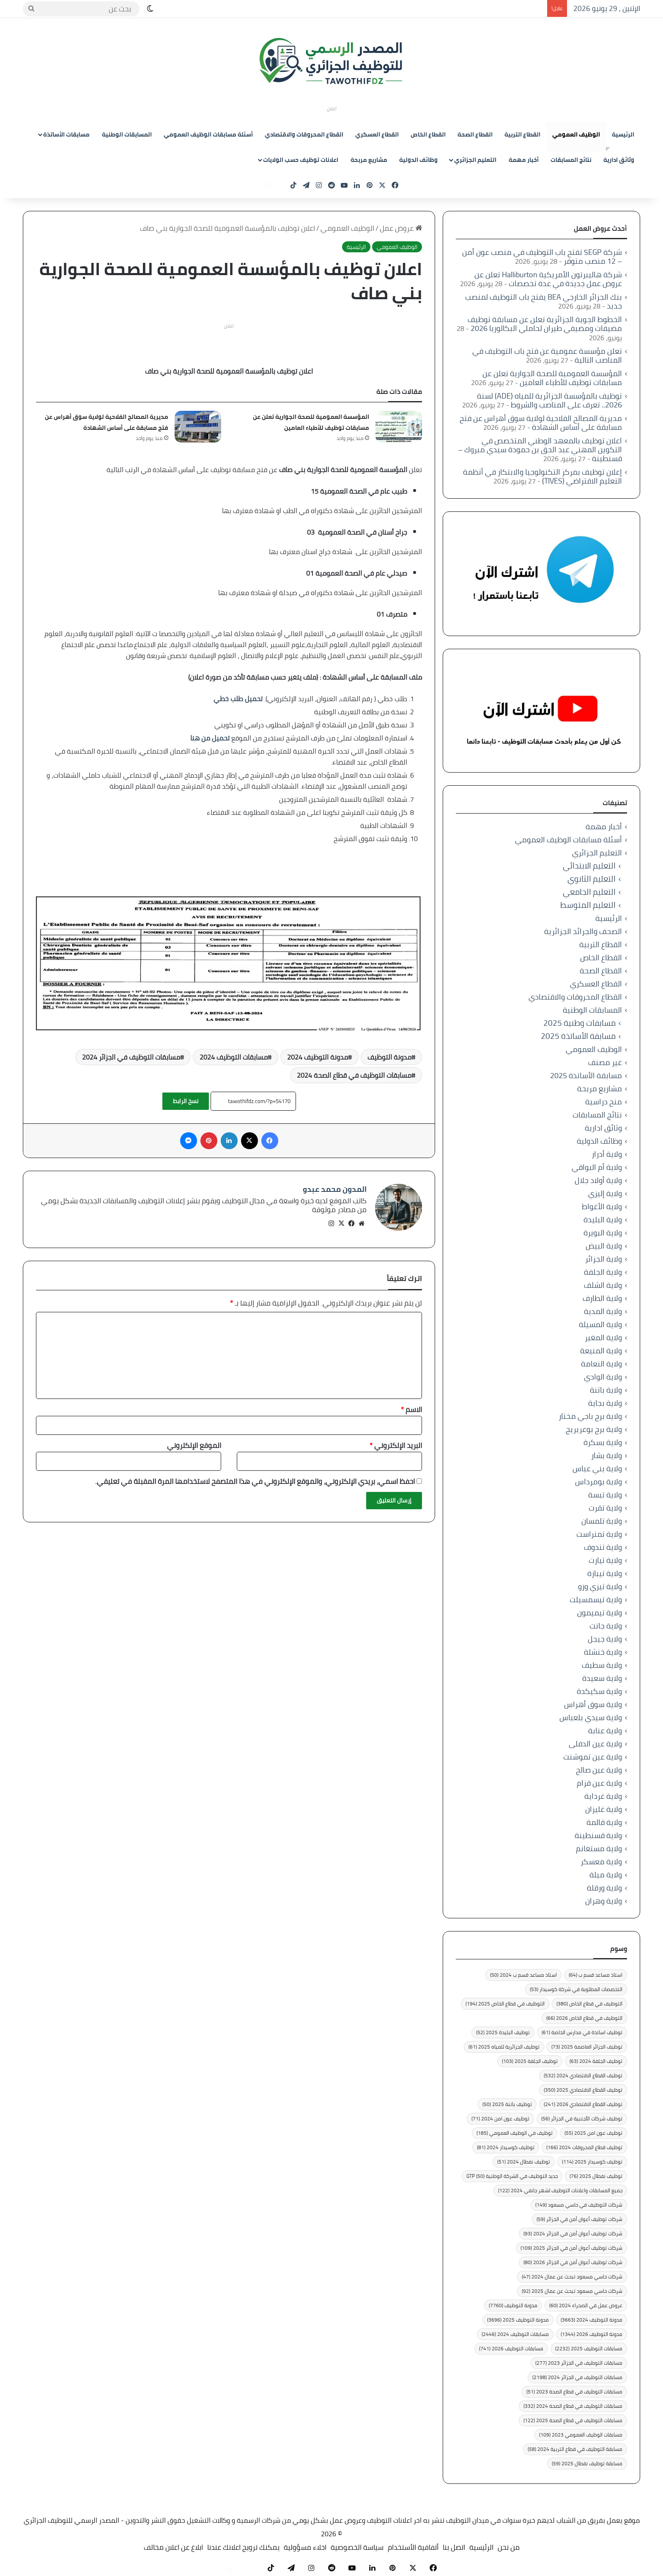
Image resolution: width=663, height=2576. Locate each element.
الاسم (411, 1405)
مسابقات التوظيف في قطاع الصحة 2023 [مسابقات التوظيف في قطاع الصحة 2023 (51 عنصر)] (574, 2391)
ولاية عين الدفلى (595, 1743)
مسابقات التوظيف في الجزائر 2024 (131, 1057)
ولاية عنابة (605, 1730)
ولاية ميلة (605, 1874)
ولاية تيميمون (599, 1612)
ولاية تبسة (605, 1494)
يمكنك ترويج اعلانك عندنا (243, 2547)
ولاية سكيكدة (599, 1691)
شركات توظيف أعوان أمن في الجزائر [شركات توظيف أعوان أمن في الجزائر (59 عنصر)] (579, 2219)
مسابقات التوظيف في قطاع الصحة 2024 (354, 1075)
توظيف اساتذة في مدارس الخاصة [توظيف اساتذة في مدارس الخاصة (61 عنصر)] (582, 2032)
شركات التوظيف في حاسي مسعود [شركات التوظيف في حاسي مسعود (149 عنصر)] (578, 2205)
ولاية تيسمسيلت (596, 1599)
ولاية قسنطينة (598, 1835)
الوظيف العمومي (576, 134)
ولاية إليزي (605, 1193)
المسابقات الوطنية (127, 134)
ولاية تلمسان (601, 1520)
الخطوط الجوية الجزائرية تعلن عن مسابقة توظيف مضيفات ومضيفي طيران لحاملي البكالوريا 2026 (545, 323)
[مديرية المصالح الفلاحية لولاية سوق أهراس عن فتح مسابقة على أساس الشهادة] (198, 427)
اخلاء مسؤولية (305, 2547)
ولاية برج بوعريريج (594, 1429)
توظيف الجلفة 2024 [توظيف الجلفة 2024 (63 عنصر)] (596, 2061)
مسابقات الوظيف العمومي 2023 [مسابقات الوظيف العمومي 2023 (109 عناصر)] (580, 2434)
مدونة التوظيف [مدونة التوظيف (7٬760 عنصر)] (513, 2305)
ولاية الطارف (602, 1298)
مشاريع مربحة (369, 159)
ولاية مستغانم (599, 1848)
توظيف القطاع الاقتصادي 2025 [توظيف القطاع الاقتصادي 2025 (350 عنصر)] (583, 2090)
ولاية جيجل (605, 1638)
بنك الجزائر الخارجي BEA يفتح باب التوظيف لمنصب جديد (543, 301)
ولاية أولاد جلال (598, 1180)
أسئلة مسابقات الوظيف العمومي (208, 134)
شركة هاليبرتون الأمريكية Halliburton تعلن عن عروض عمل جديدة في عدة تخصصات (548, 279)
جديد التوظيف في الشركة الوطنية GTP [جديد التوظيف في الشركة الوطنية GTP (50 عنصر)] (512, 2176)
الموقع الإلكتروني (194, 1441)
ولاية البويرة (603, 1232)
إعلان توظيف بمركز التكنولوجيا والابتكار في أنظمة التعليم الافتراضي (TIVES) (542, 476)
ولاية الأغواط (602, 1206)
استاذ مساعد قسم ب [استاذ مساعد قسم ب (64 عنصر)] (595, 1975)
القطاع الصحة (475, 134)
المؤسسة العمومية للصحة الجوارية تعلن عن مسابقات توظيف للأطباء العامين (311, 422)
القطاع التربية (522, 134)
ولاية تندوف (603, 1547)
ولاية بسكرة (603, 1442)
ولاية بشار (606, 1455)
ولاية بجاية (605, 1403)
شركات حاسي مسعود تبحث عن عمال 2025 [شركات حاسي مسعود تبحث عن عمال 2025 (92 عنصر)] (572, 2291)
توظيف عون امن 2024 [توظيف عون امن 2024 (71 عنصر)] (500, 2118)
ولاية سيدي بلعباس (590, 1717)
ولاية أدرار (607, 1154)
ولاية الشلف (603, 1285)
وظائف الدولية (418, 159)
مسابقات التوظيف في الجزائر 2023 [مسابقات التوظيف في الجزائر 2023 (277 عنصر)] (578, 2363)
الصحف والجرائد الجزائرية (583, 931)
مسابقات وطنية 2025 (579, 1023)
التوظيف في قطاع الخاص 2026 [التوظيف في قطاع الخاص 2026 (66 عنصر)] (584, 2018)
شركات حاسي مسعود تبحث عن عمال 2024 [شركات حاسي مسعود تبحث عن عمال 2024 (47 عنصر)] (572, 2276)
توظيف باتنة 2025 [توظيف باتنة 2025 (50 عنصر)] (507, 2104)
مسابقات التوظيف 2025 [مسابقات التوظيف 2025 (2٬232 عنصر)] (588, 2348)
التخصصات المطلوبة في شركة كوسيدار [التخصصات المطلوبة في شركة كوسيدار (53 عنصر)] (576, 1989)
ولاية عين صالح (599, 1769)
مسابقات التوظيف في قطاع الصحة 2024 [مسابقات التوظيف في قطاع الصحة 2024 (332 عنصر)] (572, 2406)
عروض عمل (401, 228)
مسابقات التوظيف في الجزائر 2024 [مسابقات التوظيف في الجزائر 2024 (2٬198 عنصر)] (577, 2377)
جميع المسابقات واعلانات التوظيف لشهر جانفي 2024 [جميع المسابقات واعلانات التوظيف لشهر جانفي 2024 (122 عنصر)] (560, 2190)
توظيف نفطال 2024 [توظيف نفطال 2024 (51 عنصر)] (523, 2161)
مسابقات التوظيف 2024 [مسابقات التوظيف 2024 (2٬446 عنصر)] (515, 2334)
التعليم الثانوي (591, 878)
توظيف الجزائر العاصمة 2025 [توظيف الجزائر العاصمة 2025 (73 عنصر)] (586, 2047)
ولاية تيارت (605, 1560)
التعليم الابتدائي (589, 865)
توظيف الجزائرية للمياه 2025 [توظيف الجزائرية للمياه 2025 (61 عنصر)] (504, 2047)
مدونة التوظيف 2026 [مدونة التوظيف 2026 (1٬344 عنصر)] (591, 2334)
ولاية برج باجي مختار (590, 1416)
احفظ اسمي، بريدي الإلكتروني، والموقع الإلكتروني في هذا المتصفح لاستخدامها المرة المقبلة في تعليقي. (255, 1477)
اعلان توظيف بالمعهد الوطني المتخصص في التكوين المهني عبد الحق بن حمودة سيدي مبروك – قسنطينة (540, 449)
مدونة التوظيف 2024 (317, 1057)
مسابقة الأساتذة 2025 (578, 1036)
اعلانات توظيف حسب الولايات (300, 159)
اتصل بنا (454, 2547)
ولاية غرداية (603, 1796)
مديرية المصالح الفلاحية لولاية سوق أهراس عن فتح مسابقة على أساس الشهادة (106, 422)
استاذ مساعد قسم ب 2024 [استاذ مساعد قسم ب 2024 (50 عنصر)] (523, 1975)
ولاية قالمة (604, 1822)
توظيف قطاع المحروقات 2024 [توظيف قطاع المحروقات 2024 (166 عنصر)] (584, 2147)
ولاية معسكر (601, 1861)
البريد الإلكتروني (396, 1441)
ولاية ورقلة (604, 1887)
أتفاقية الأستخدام (413, 2547)
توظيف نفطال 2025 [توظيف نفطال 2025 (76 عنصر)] (596, 2176)
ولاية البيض (604, 1245)
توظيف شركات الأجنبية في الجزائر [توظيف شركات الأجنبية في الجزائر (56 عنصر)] (581, 2118)
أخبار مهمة (524, 159)
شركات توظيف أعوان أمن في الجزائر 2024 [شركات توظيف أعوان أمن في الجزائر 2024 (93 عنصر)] (572, 2233)
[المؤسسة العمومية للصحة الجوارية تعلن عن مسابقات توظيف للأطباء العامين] (398, 427)
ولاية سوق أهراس (593, 1704)
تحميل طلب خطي (238, 698)
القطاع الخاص (428, 134)
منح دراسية (603, 1101)
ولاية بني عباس (597, 1468)
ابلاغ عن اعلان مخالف (173, 2547)
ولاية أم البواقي (597, 1167)
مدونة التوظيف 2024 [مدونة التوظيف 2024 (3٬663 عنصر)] (591, 2320)
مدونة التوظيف (389, 1057)
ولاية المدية (603, 1311)
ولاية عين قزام (599, 1782)
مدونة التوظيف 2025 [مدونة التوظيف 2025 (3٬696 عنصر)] (518, 2320)
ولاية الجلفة (603, 1272)
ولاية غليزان (603, 1809)
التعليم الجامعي (589, 892)
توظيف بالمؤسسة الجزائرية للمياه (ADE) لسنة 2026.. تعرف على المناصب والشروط (549, 400)
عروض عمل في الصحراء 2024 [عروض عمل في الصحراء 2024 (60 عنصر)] (585, 2305)
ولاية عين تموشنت (592, 1756)
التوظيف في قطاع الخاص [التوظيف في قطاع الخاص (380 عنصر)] (589, 2003)
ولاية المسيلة (600, 1324)
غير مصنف (605, 1062)
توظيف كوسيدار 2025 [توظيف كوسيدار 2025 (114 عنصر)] (592, 2161)
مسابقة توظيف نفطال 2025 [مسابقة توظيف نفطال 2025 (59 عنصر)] (587, 2463)
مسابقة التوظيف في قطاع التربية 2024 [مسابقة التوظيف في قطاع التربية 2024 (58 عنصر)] (575, 2449)
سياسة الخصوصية (357, 2547)
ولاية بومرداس (598, 1481)
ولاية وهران (603, 1900)
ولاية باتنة (606, 1389)
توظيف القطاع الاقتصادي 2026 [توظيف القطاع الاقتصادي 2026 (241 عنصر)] (583, 2104)
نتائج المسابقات (571, 159)
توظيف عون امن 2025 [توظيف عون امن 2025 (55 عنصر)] (593, 2133)
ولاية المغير (603, 1337)
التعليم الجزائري (475, 159)
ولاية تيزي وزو (600, 1586)
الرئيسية (623, 134)
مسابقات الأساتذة (66, 134)
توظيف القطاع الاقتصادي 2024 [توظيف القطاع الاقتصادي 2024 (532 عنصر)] (583, 2075)
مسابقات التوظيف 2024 (234, 1057)
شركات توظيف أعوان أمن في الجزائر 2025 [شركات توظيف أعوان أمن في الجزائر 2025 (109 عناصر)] (571, 2248)
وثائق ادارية (618, 159)
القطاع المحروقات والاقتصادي (304, 134)
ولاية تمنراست (599, 1534)
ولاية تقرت (605, 1507)
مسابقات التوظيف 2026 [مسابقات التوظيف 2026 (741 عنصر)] (511, 2348)
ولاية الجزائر (603, 1258)
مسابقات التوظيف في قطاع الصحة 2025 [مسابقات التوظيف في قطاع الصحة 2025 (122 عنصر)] (572, 2420)
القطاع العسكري (377, 134)
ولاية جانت (605, 1625)
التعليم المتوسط (588, 905)
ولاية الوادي (603, 1376)
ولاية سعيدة (602, 1678)
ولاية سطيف (602, 1665)
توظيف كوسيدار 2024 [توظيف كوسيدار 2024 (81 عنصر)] (505, 2147)
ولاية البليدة (603, 1219)
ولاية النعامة (601, 1363)
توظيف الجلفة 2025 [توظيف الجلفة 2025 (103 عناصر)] (530, 2061)
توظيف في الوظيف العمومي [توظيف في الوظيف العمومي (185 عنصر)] (515, 2133)
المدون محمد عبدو (335, 1189)
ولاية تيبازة (604, 1573)
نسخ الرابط (185, 1100)
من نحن (509, 2547)
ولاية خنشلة (603, 1651)
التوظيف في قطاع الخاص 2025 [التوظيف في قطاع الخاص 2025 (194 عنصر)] (505, 2003)
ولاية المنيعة (601, 1350)
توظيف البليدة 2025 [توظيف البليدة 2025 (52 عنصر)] (503, 2032)
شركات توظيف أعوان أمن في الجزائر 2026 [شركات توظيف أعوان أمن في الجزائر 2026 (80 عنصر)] (572, 2262)
